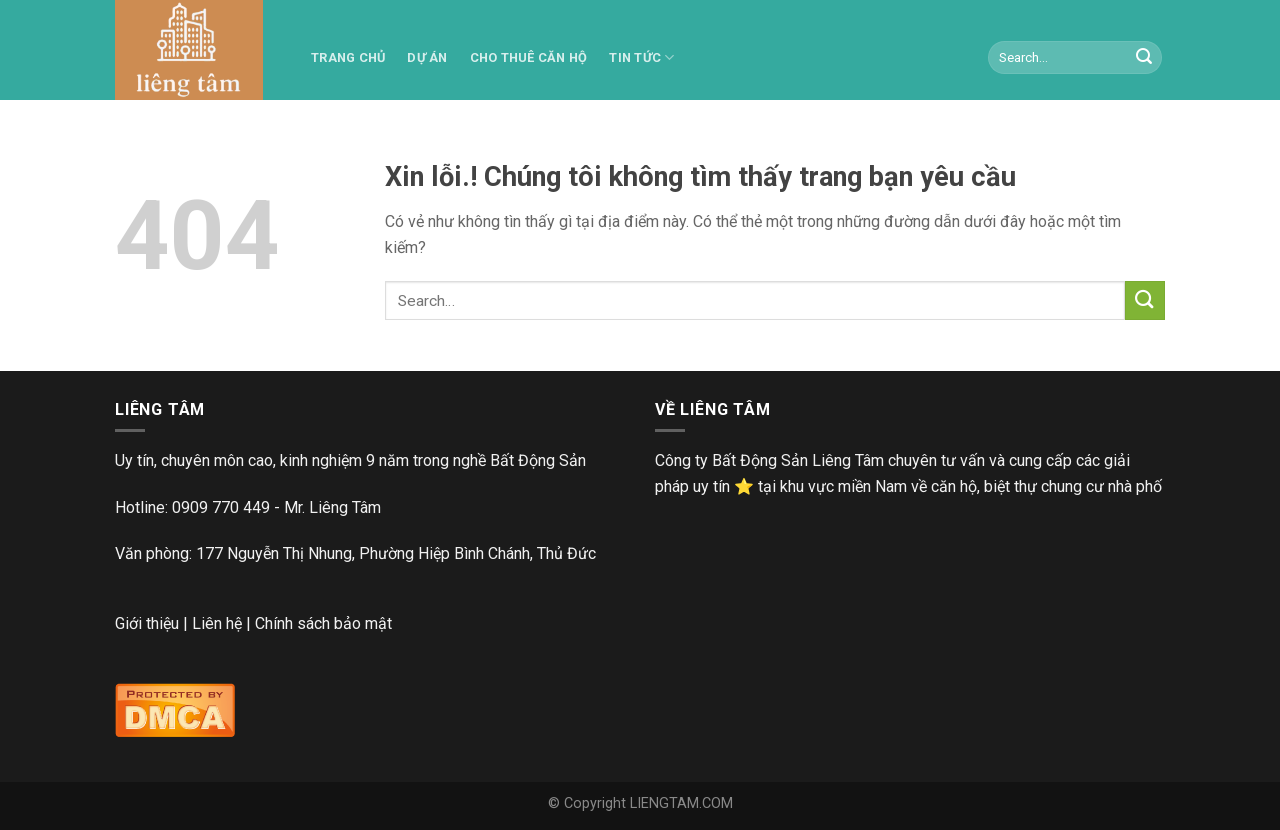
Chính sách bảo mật (323, 623)
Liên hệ (217, 623)
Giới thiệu (147, 623)
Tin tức (641, 57)
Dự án (427, 57)
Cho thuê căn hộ (529, 57)
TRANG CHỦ (348, 57)
